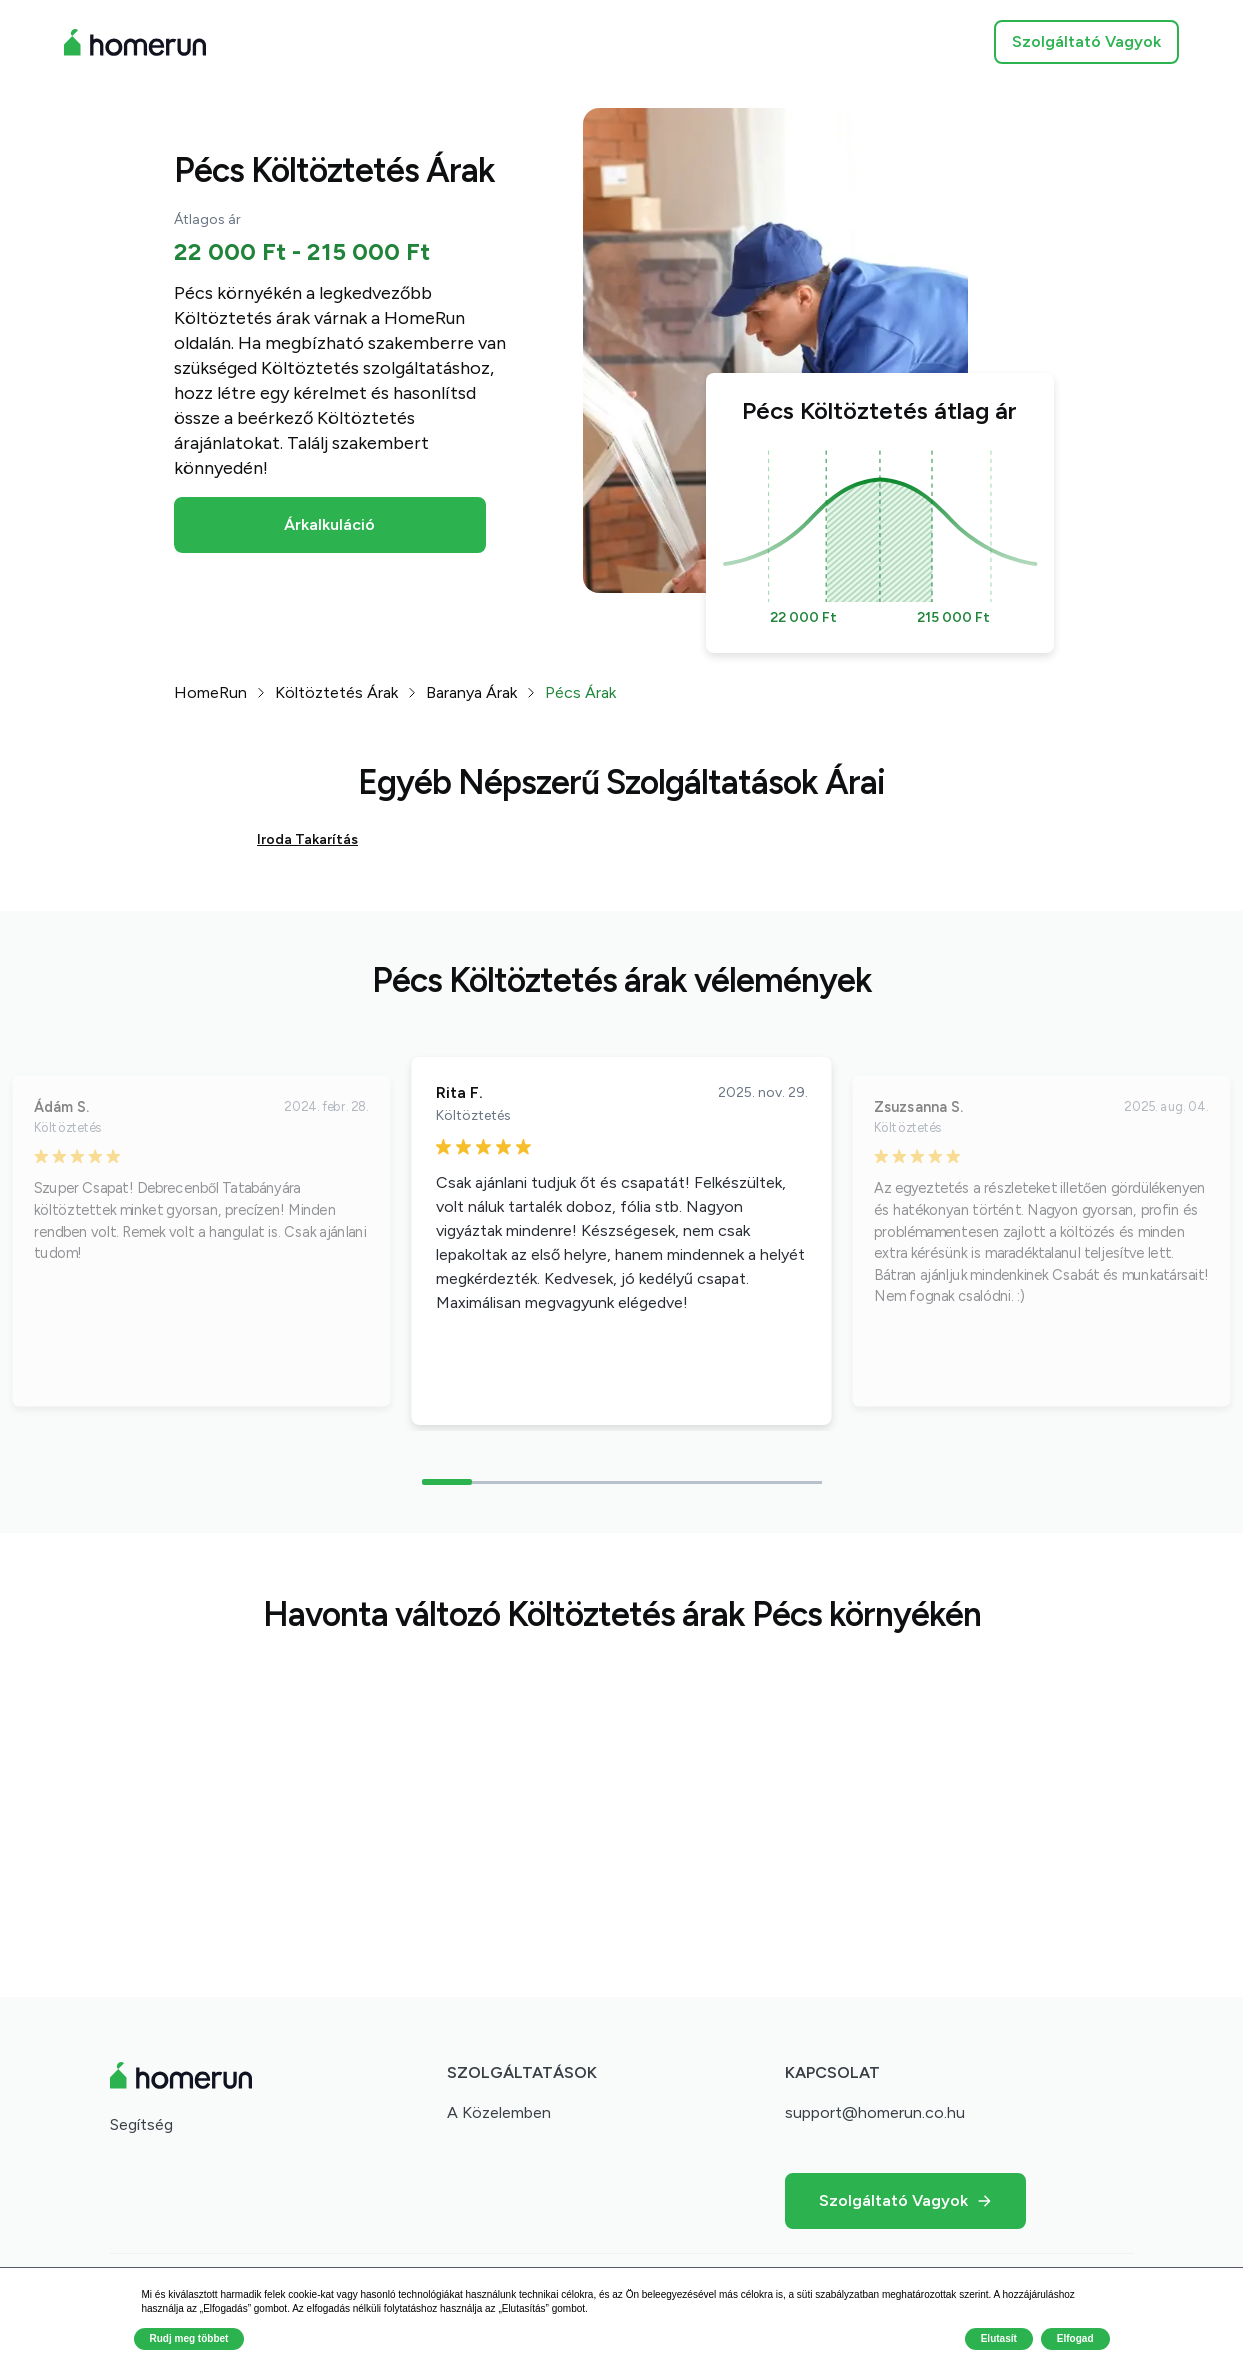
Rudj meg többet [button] (189, 2338)
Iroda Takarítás (307, 839)
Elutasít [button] (999, 2338)
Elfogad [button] (1075, 2338)
